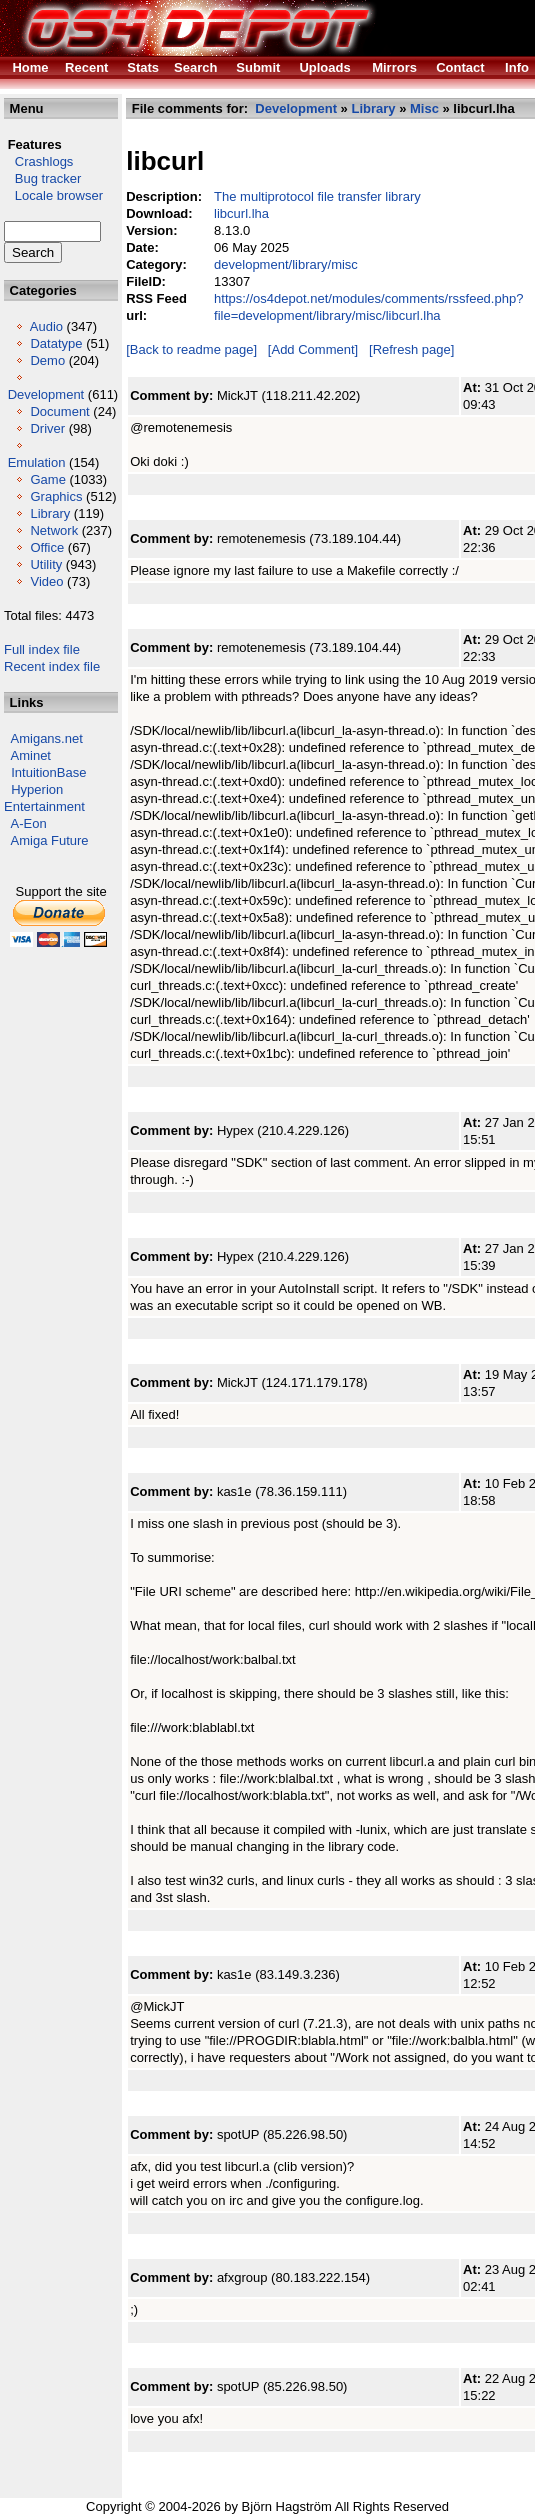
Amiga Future (50, 840)
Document (59, 411)
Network (54, 530)
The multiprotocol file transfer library (317, 196)
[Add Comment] (313, 349)
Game (47, 479)
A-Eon (29, 823)
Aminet (31, 755)
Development (46, 394)
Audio (46, 326)
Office (47, 547)
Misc (424, 108)
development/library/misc (286, 264)
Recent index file (52, 666)
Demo (47, 360)
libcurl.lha (241, 213)
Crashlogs (38, 161)
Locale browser (53, 195)
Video (46, 581)
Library (50, 513)
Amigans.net (47, 738)
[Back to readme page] (191, 349)
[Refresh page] (411, 349)
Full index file (42, 649)
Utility (46, 564)
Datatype (56, 343)
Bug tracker (42, 178)
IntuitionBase (48, 772)
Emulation (37, 462)
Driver (47, 428)
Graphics (56, 496)
